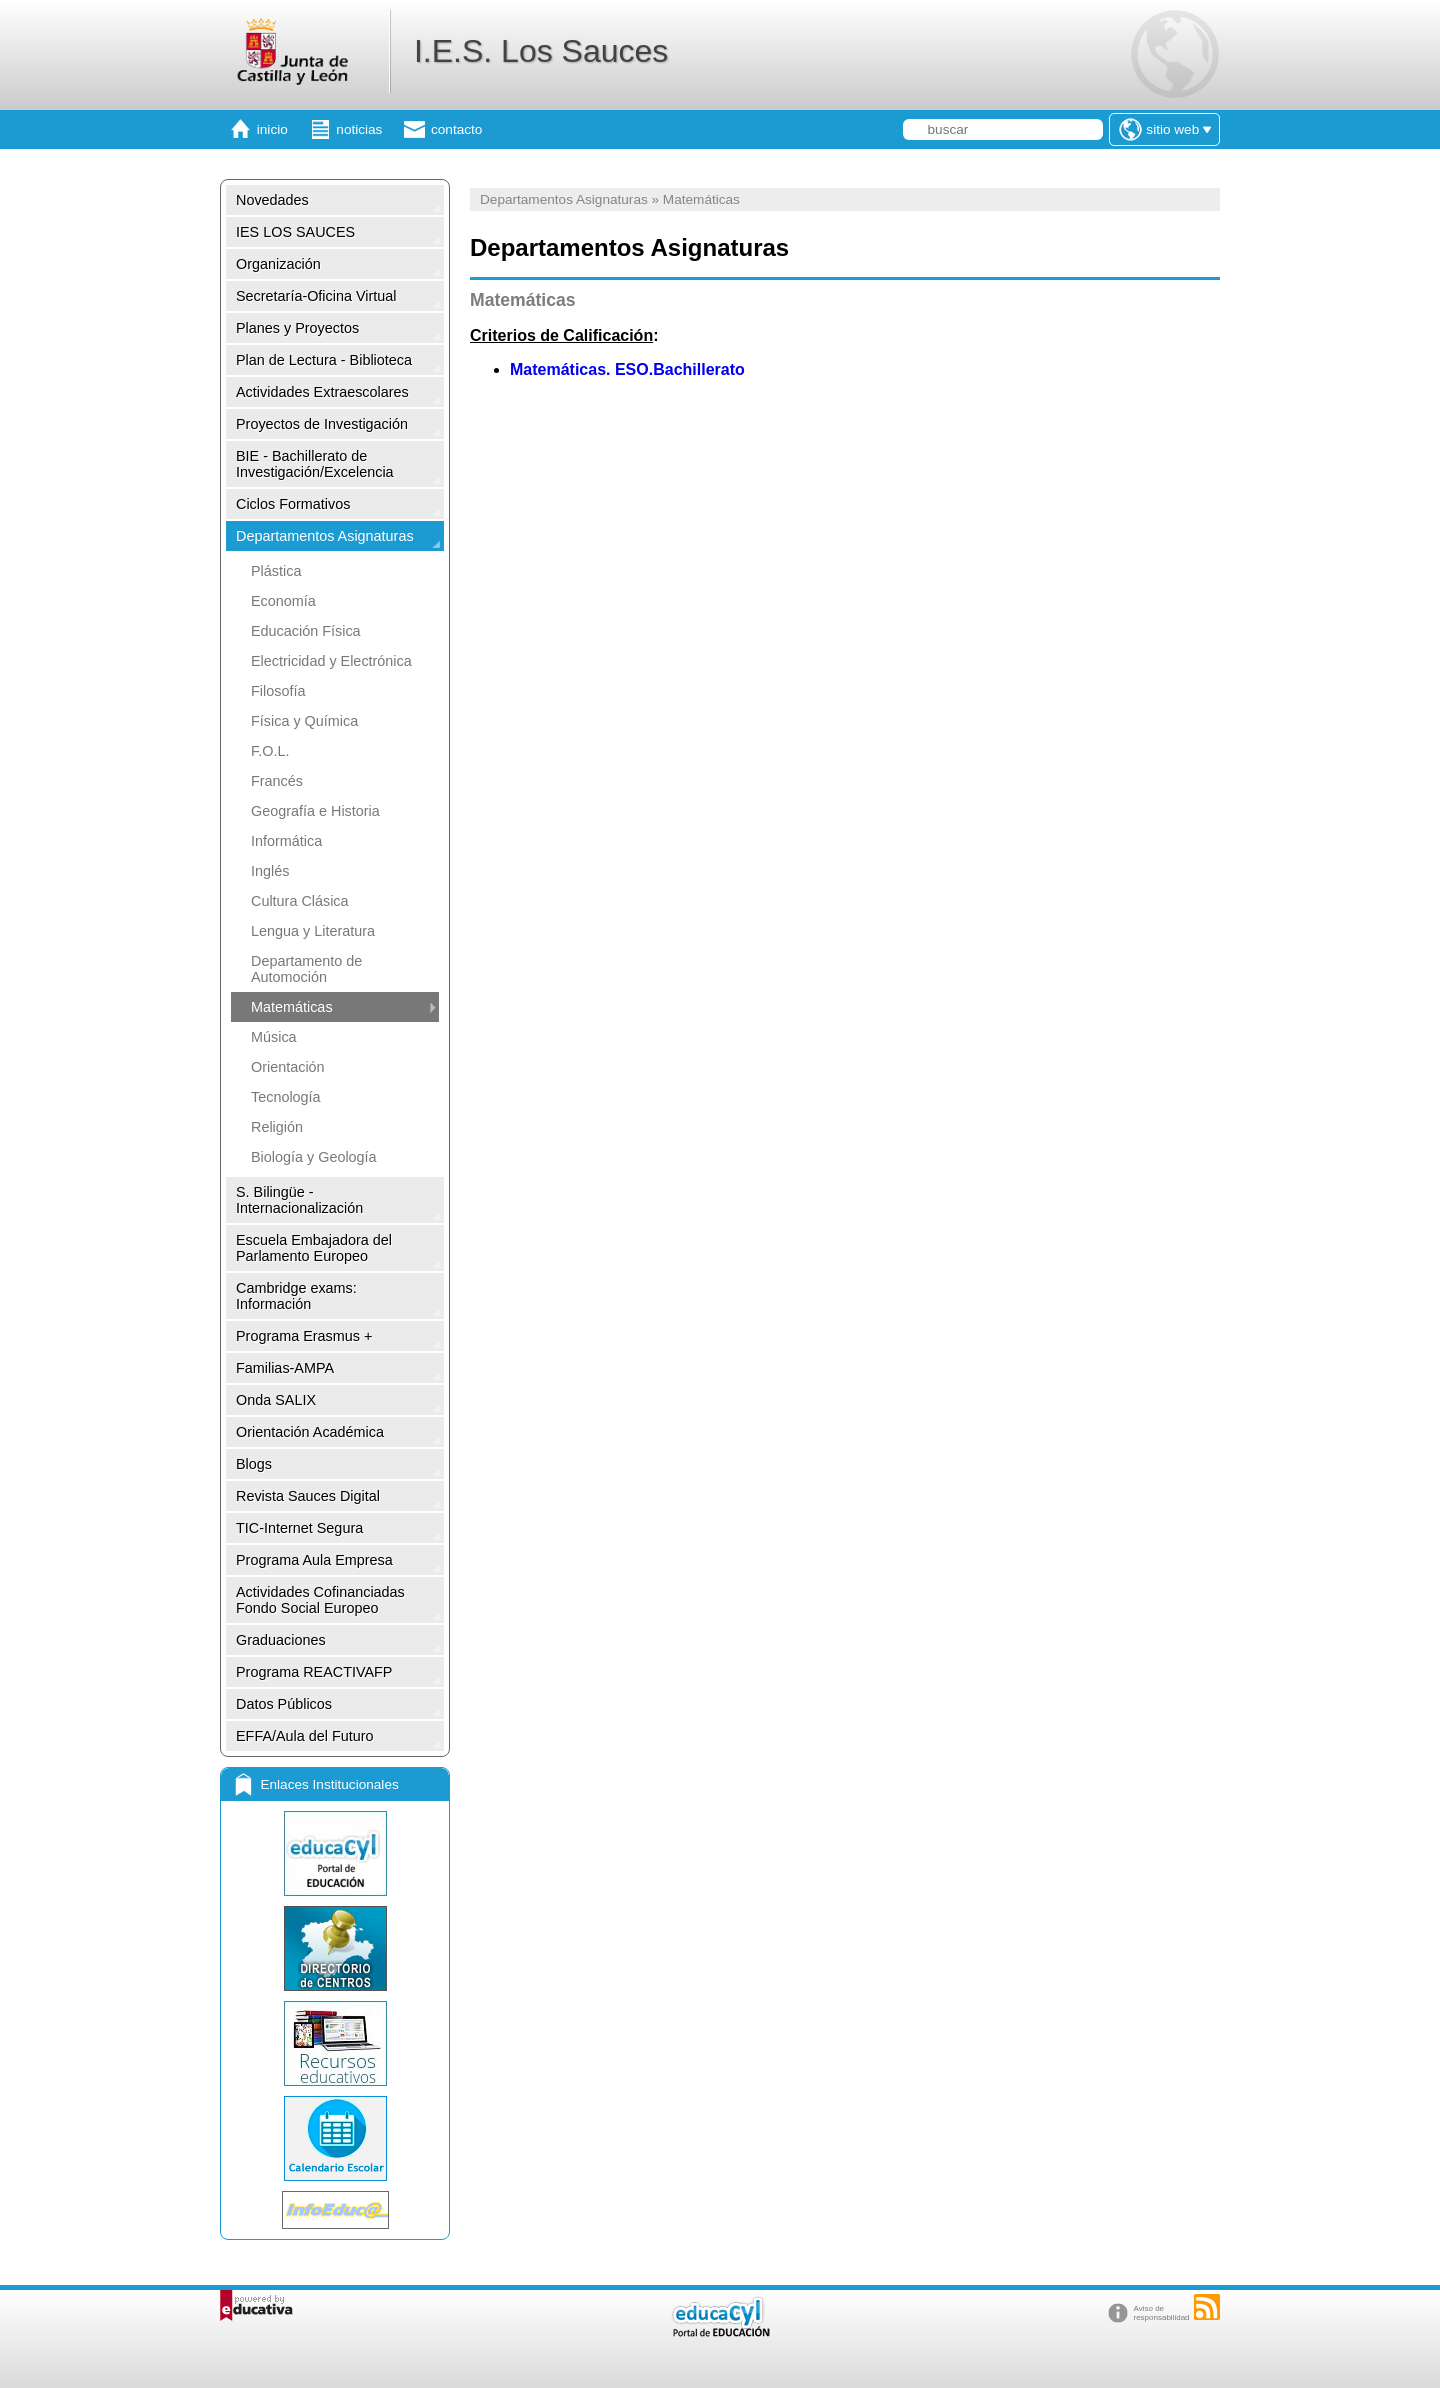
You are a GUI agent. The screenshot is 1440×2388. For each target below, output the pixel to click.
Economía (283, 601)
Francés (277, 781)
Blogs (254, 1464)
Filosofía (278, 691)
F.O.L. (270, 751)
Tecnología (286, 1097)
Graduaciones (281, 1640)
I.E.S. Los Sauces (541, 51)
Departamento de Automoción (306, 969)
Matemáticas (292, 1007)
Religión (277, 1127)
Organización (278, 264)
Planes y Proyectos (297, 328)
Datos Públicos (284, 1704)
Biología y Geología (314, 1157)
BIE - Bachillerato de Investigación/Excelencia (315, 464)
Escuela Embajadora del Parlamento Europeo (314, 1248)
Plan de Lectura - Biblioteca (324, 360)
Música (274, 1037)
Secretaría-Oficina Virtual (316, 296)
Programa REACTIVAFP (314, 1672)
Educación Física (306, 631)
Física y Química (304, 721)
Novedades (272, 200)
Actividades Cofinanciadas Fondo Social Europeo (320, 1600)
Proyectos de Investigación (322, 424)
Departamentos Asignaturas (325, 536)
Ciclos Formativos (293, 504)
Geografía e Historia (315, 811)
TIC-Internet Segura (299, 1528)
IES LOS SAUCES (295, 232)
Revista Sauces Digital (308, 1496)
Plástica (276, 571)
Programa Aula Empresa (314, 1560)
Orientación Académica (310, 1432)
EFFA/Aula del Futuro (305, 1736)
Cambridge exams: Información (296, 1296)
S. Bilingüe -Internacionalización (299, 1200)
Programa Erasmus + (304, 1336)
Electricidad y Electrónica (331, 661)
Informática (286, 841)
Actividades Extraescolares (322, 392)
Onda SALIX (276, 1400)
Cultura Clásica (300, 901)
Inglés (270, 871)
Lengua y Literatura (313, 931)
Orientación (288, 1067)
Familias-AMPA (285, 1368)
